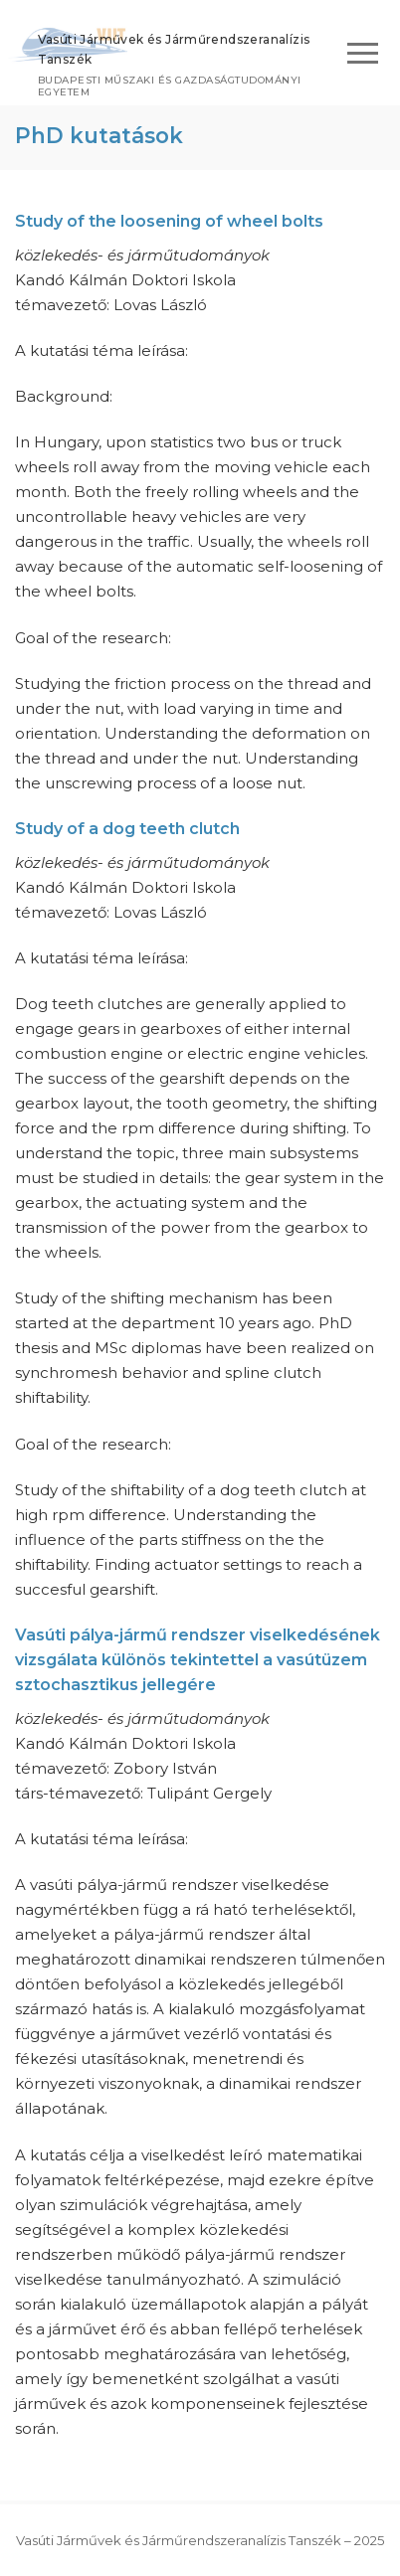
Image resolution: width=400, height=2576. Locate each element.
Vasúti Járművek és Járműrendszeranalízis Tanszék (174, 49)
